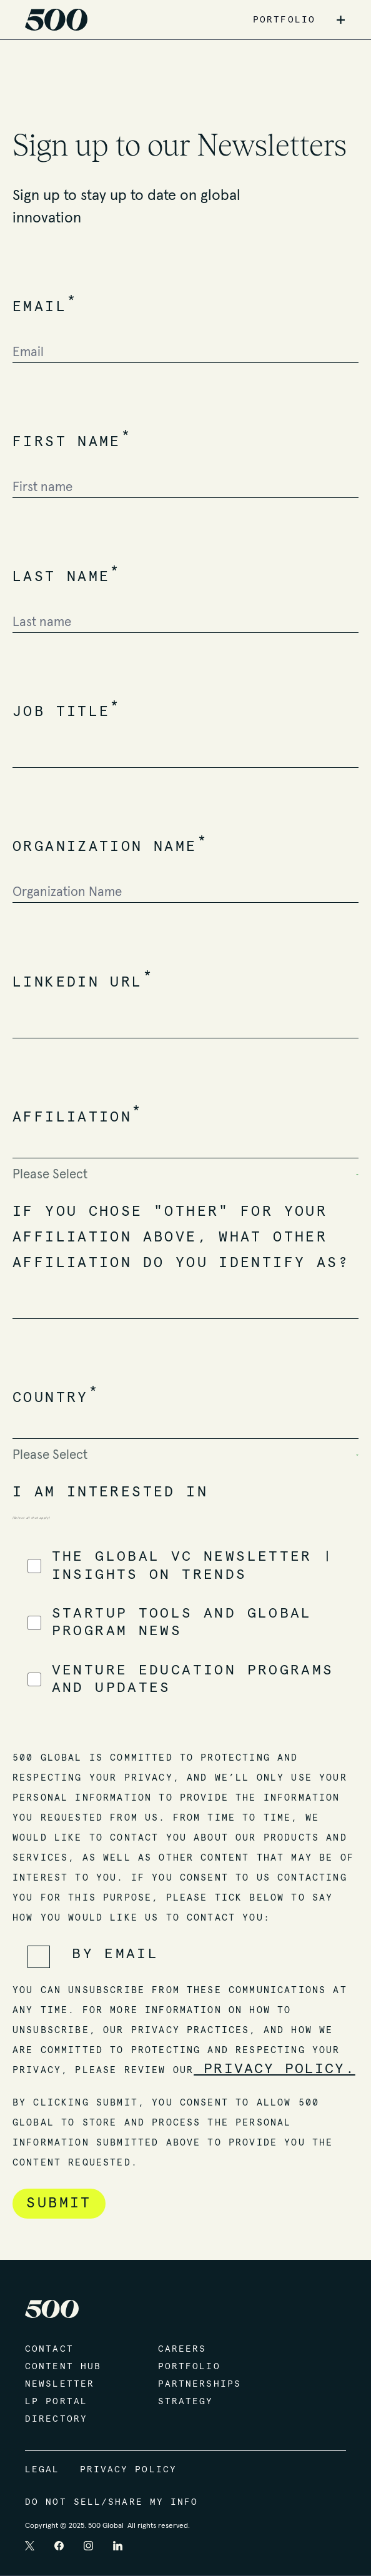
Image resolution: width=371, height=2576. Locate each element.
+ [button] (340, 20)
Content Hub (63, 2366)
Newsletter (59, 2384)
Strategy (186, 2401)
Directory (56, 2419)
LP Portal (56, 2401)
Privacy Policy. (274, 2069)
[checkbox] (185, 1623)
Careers (182, 2349)
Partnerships (199, 2384)
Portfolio (189, 2366)
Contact (49, 2349)
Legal (42, 2469)
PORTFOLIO (284, 20)
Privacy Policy (128, 2469)
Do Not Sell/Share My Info (112, 2502)
